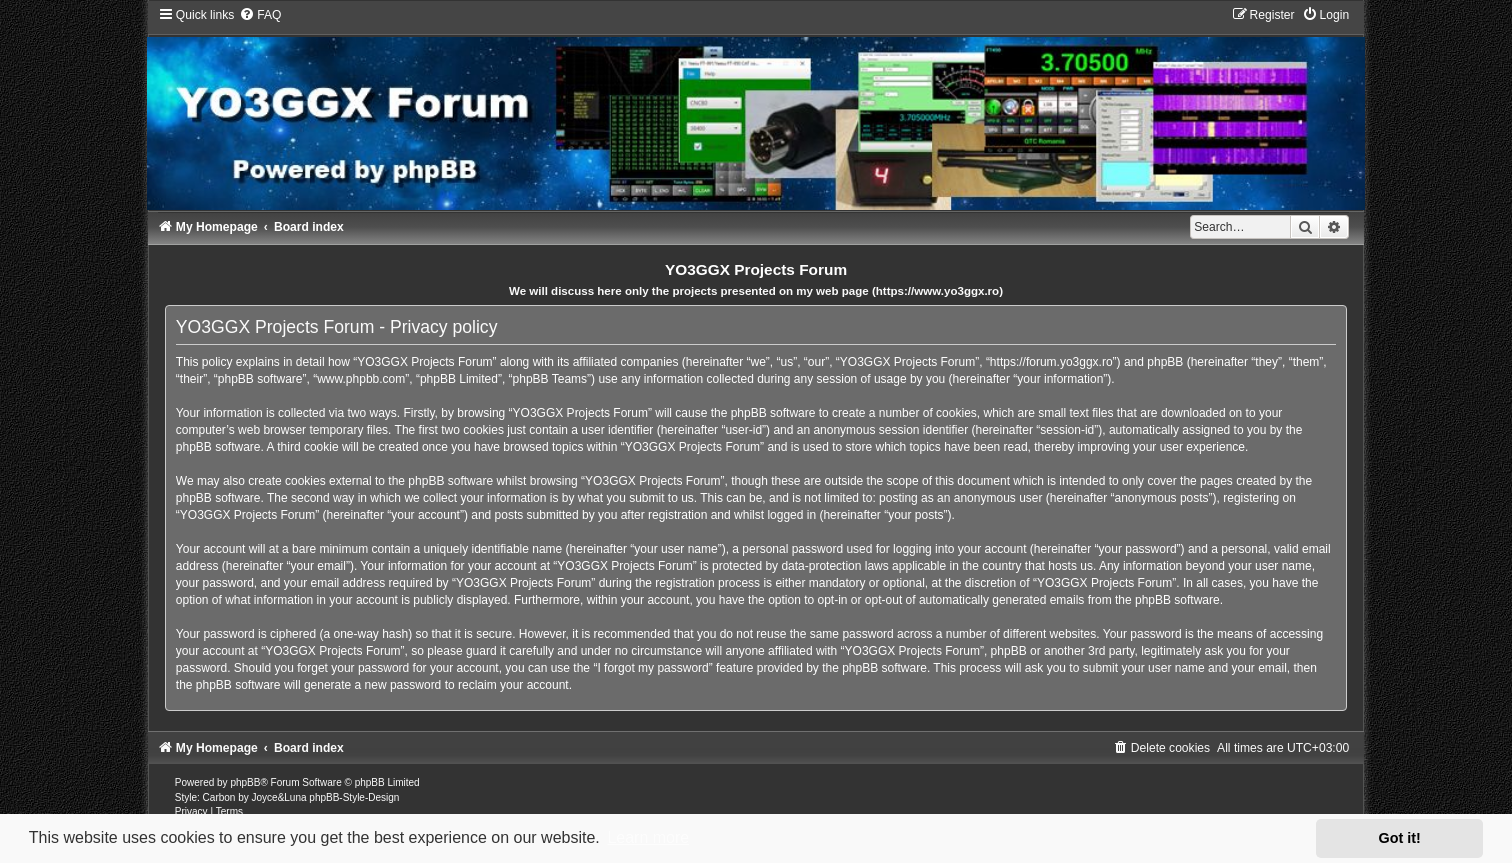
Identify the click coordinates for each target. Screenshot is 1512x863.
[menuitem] (260, 15)
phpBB (245, 782)
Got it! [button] (1400, 838)
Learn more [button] (648, 837)
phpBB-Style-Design (354, 797)
